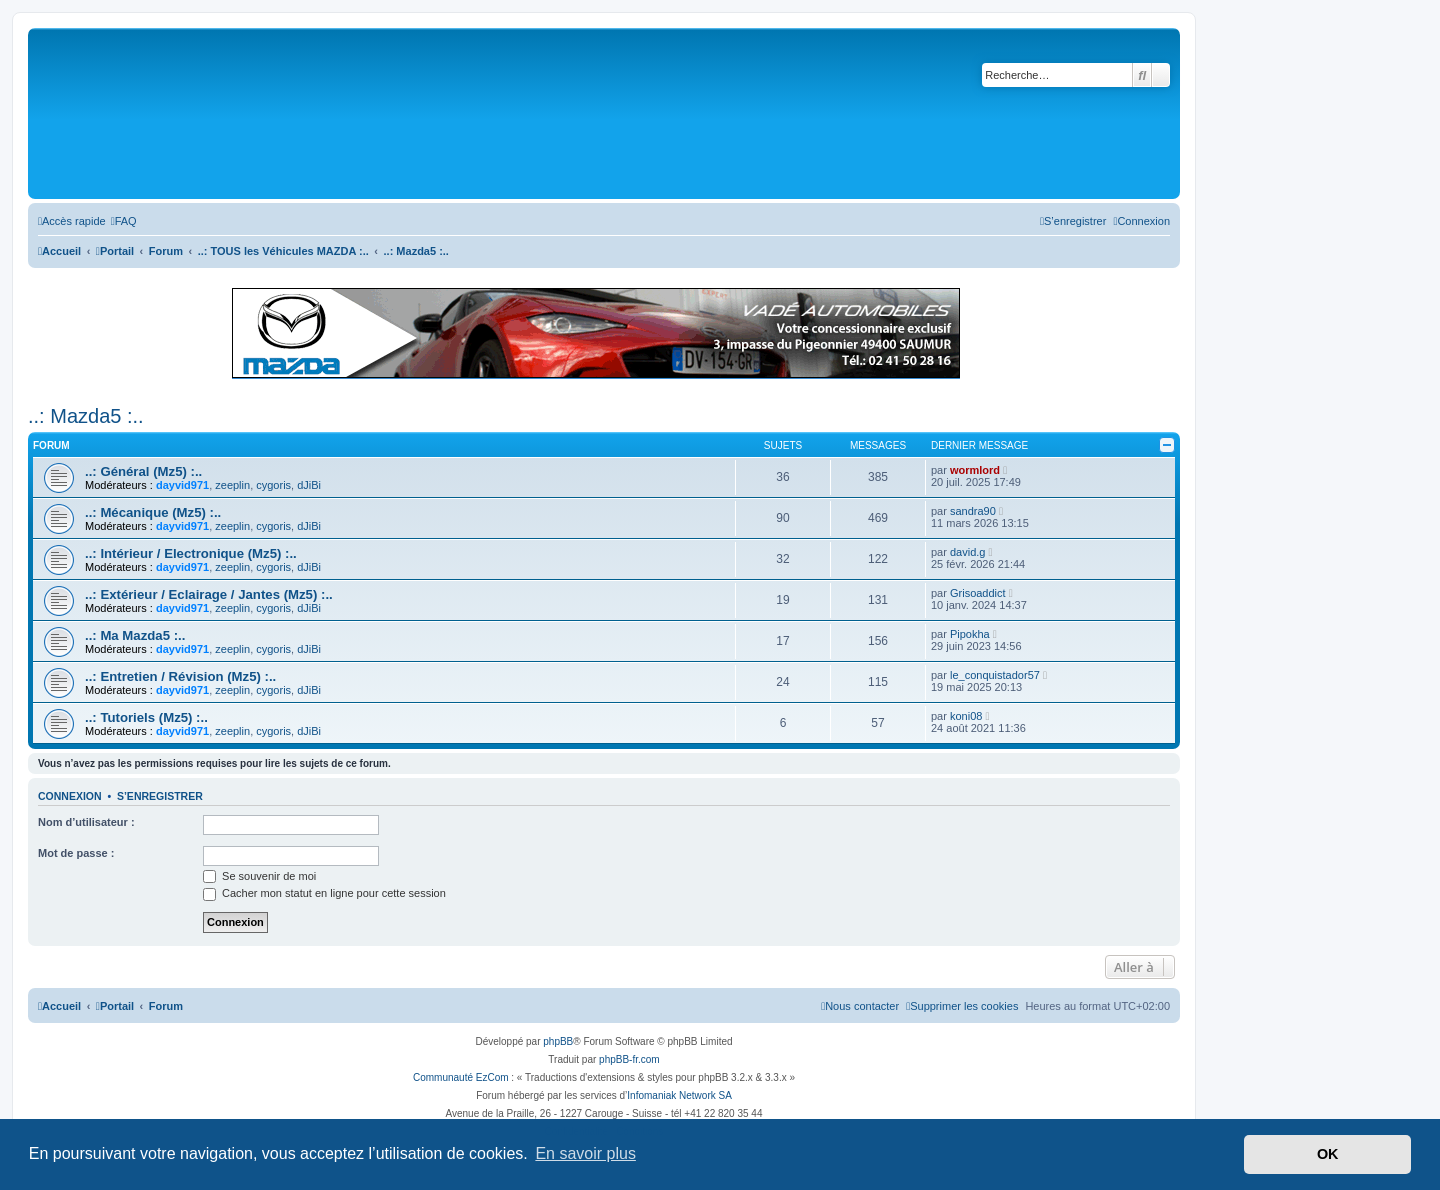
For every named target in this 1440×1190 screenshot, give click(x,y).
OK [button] (1328, 1154)
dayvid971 (182, 485)
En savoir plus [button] (585, 1153)
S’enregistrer (160, 796)
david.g (967, 552)
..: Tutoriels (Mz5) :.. (146, 717)
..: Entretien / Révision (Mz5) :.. (180, 676)
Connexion (70, 796)
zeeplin (232, 485)
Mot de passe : (76, 853)
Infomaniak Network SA (679, 1095)
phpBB (558, 1041)
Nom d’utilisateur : (86, 822)
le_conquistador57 (995, 675)
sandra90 (973, 511)
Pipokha (970, 634)
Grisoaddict (978, 593)
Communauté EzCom (461, 1077)
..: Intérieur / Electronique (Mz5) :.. (191, 553)
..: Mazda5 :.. (86, 416)
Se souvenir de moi (259, 876)
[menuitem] (124, 221)
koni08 (966, 716)
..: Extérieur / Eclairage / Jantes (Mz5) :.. (209, 594)
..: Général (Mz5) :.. (143, 471)
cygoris (273, 485)
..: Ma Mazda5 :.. (135, 635)
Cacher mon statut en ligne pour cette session (324, 893)
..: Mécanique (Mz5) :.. (153, 512)
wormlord (975, 470)
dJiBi (309, 485)
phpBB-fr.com (629, 1059)
